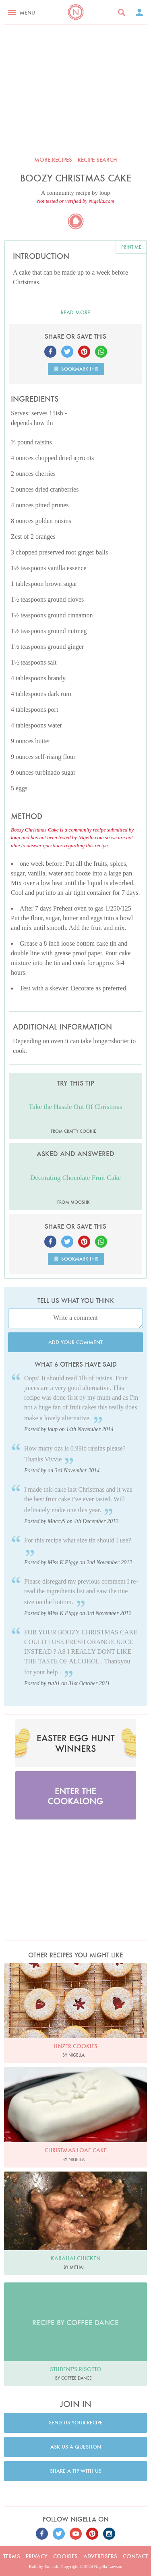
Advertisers (100, 2556)
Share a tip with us (75, 2471)
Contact (135, 2556)
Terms (11, 2556)
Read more (75, 312)
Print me (131, 247)
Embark (51, 2566)
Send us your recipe (76, 2422)
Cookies (65, 2556)
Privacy (37, 2556)
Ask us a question (75, 2446)
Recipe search (97, 159)
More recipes (53, 159)
